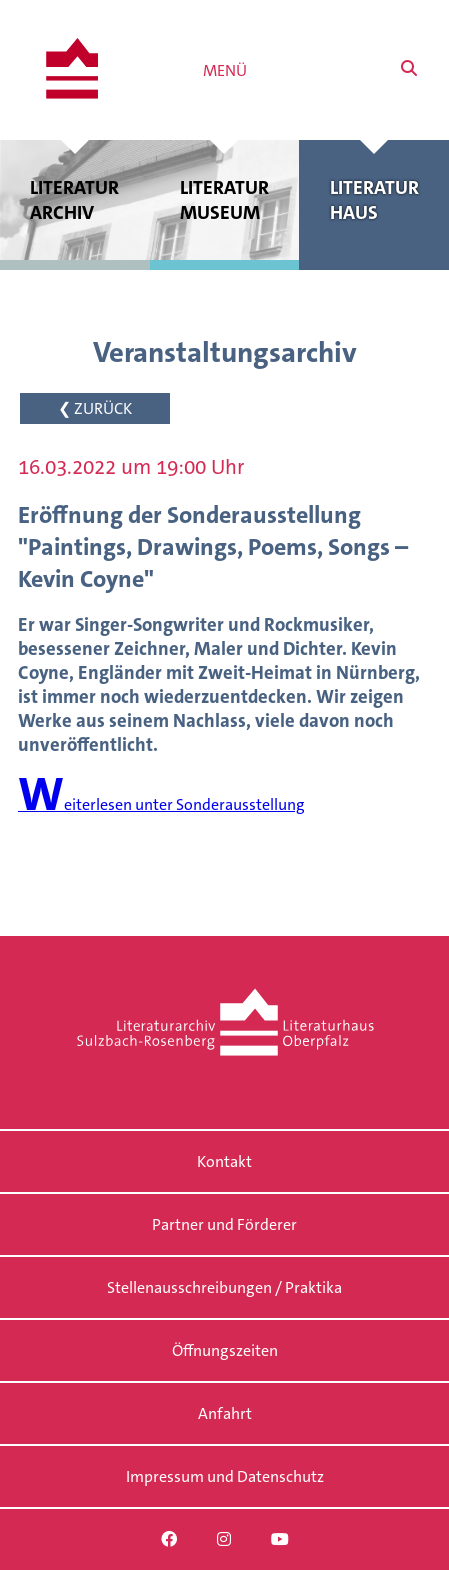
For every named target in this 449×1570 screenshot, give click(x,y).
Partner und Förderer (224, 1224)
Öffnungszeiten (225, 1350)
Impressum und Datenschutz (225, 1476)
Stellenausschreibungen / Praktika (224, 1287)
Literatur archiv (75, 200)
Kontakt (224, 1161)
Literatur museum (225, 200)
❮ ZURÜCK (95, 408)
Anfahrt (225, 1413)
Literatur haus (374, 200)
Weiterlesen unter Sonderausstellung (161, 804)
